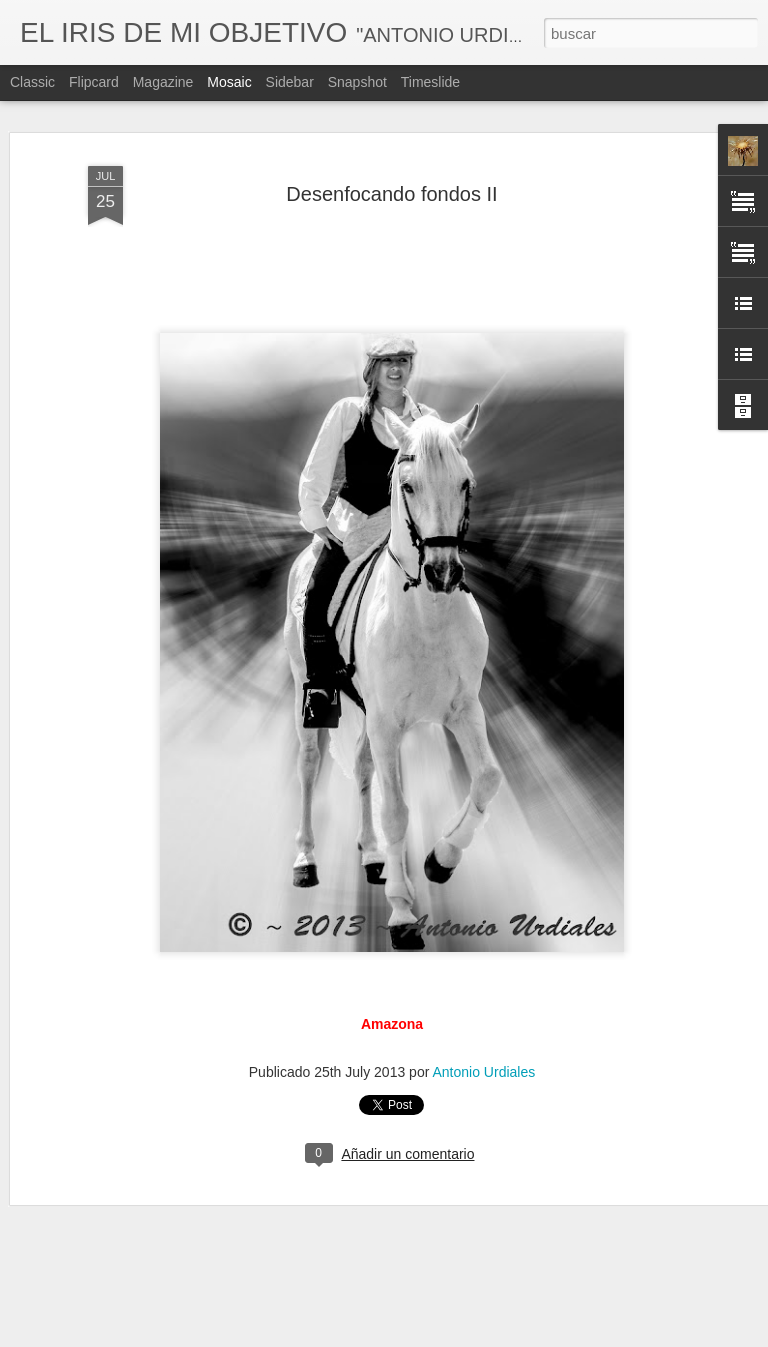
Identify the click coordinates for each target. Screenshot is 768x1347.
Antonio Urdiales (483, 1072)
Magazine (163, 82)
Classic (32, 82)
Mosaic (229, 82)
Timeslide (430, 82)
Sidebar (290, 82)
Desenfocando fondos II (391, 194)
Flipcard (94, 82)
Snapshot (357, 82)
